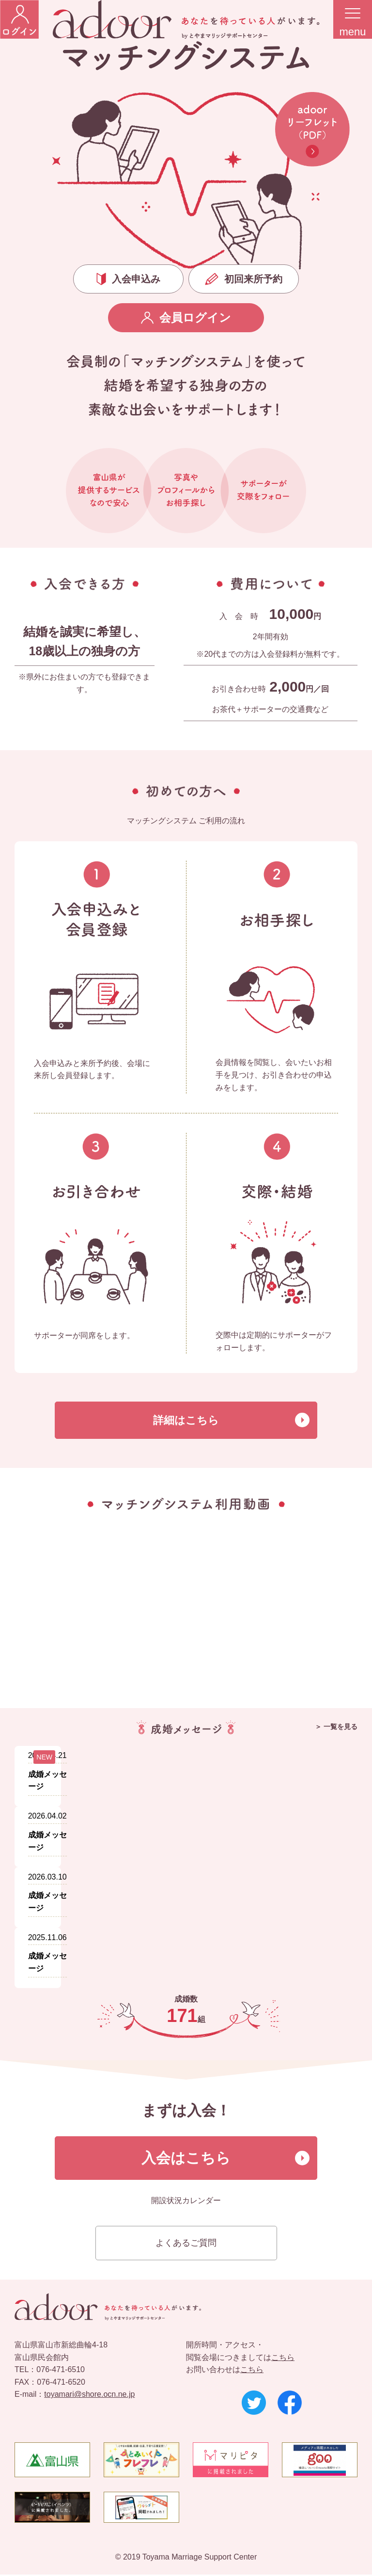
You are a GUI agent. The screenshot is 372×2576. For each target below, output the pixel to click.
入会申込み (128, 279)
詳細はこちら (186, 1421)
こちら (282, 2359)
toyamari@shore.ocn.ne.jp (89, 2395)
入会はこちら (186, 2159)
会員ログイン (186, 317)
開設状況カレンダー (186, 2202)
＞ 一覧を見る (336, 1727)
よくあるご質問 (186, 2244)
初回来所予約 (244, 279)
